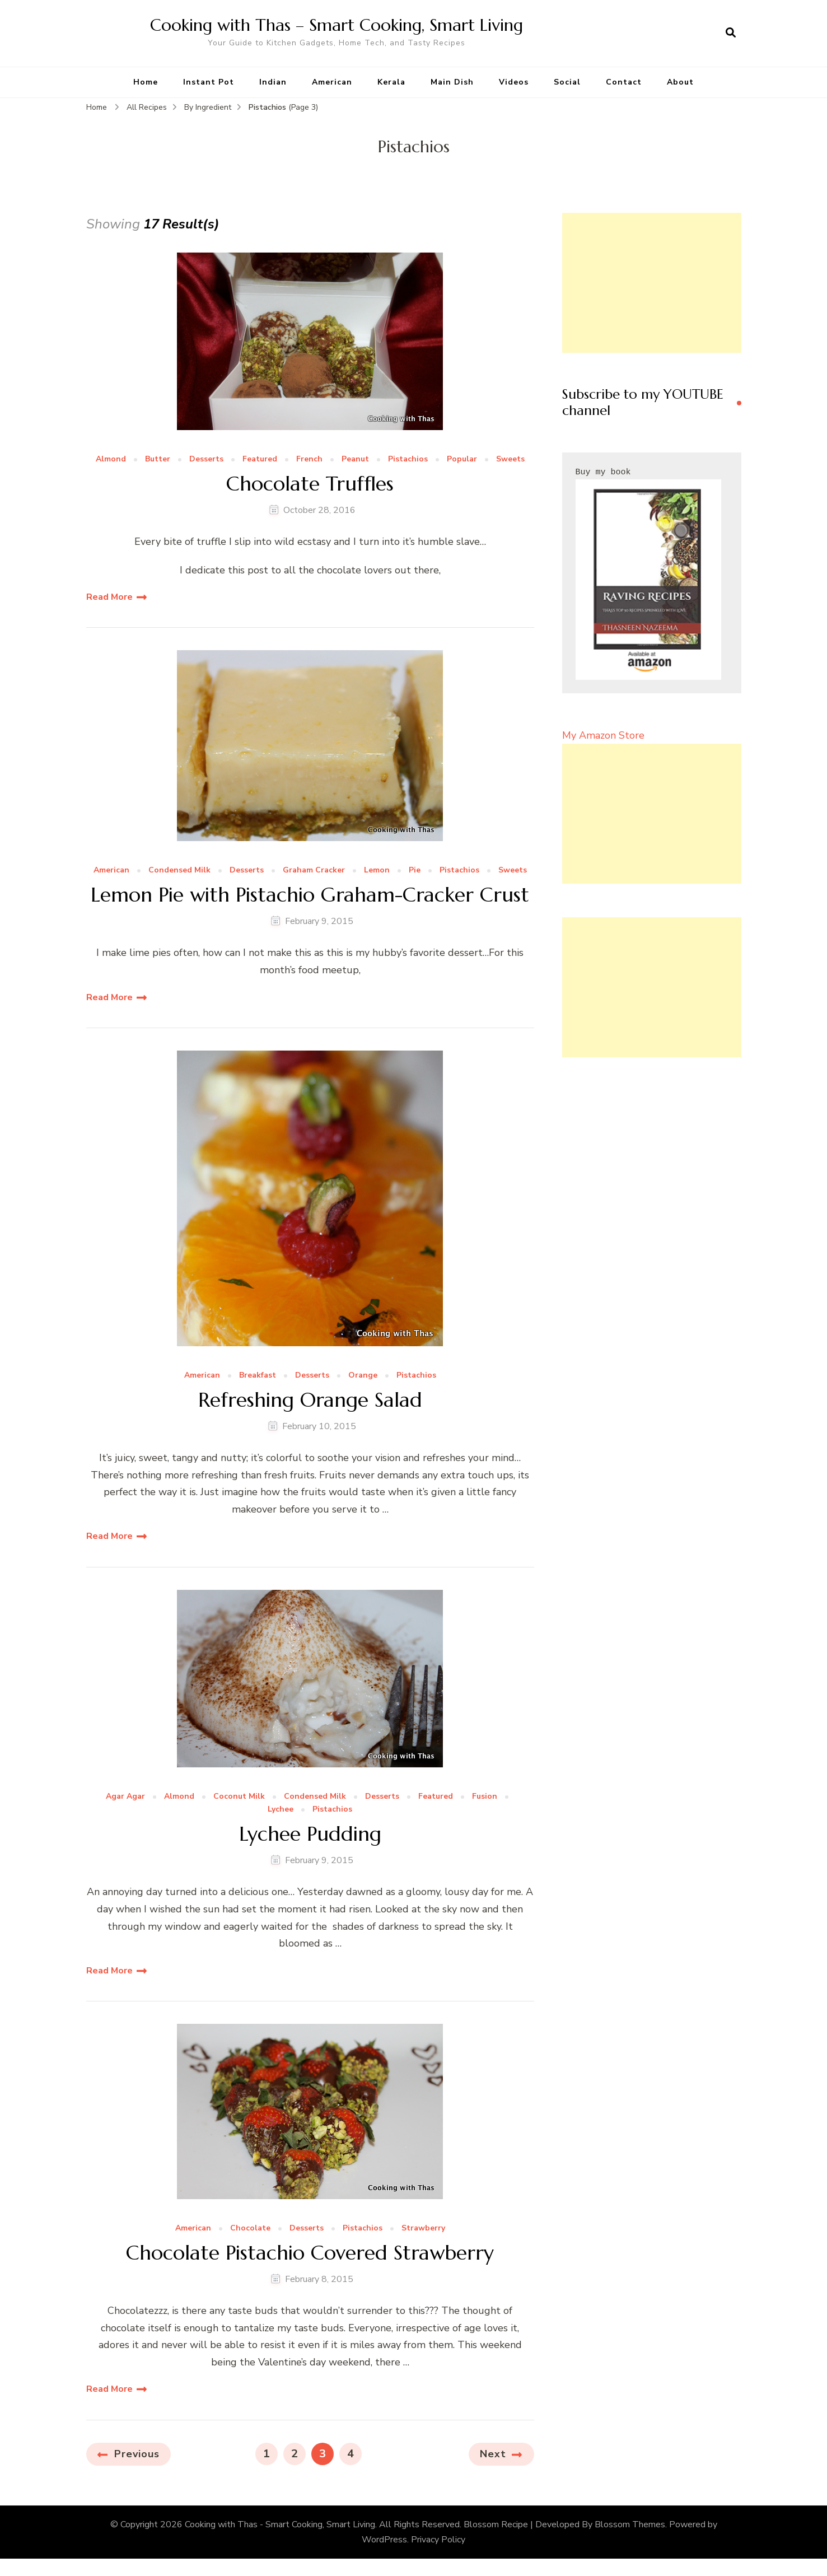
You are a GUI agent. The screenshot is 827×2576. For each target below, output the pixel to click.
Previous (137, 2454)
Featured (259, 459)
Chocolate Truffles (310, 484)
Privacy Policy (438, 2539)
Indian (273, 82)
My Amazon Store (603, 735)
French (309, 459)
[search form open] (730, 33)
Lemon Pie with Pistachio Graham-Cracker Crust (310, 895)
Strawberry (423, 2228)
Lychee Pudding (310, 1834)
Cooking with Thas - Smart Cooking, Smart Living (280, 2524)
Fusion (484, 1797)
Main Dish (452, 82)
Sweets (510, 459)
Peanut (355, 459)
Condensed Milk (179, 870)
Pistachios (408, 459)
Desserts (206, 459)
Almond (111, 459)
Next (493, 2454)
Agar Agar (125, 1797)
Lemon (377, 870)
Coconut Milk (239, 1797)
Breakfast (257, 1375)
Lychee (280, 1809)
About (680, 82)
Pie (414, 870)
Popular (462, 459)
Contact (624, 82)
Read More (109, 597)
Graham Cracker (314, 870)
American (332, 82)
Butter (157, 459)
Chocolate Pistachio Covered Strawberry (310, 2253)
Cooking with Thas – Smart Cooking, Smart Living (336, 25)
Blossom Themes (630, 2524)
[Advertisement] (651, 283)
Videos (514, 82)
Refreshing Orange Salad (310, 1400)
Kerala (391, 82)
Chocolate (250, 2228)
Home (145, 82)
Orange (362, 1375)
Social (567, 82)
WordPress (384, 2539)
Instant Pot (208, 82)
